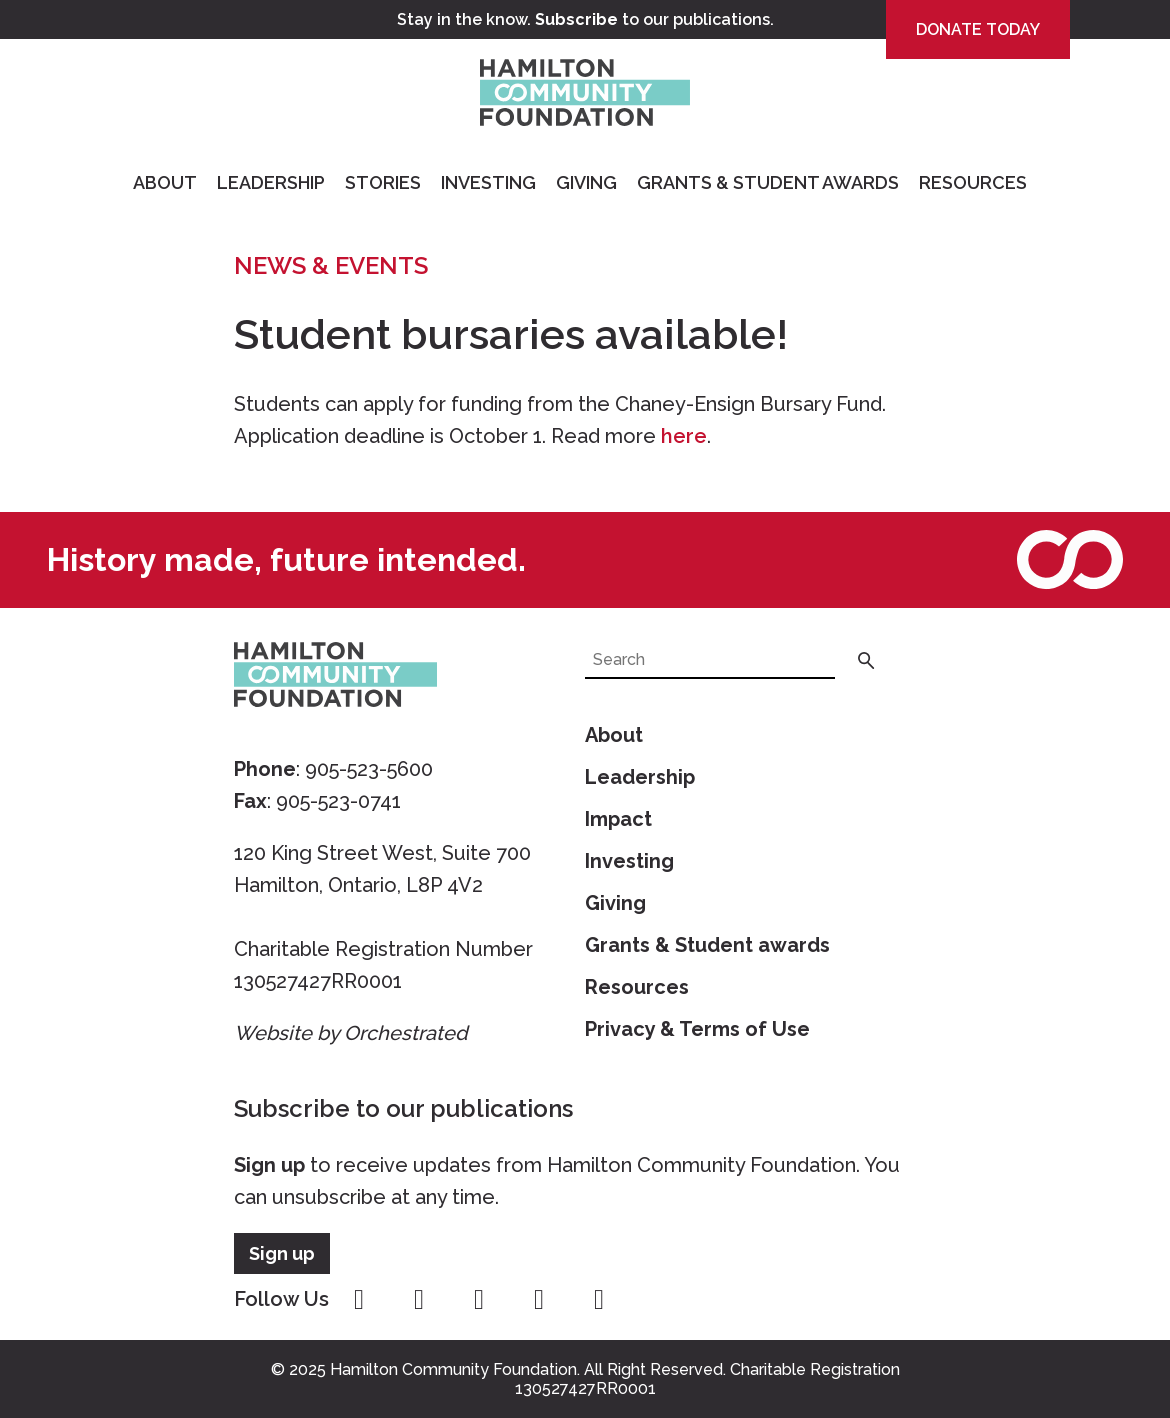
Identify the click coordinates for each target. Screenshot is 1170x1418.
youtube (539, 1300)
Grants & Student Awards (768, 182)
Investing (488, 182)
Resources (973, 182)
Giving (586, 182)
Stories (383, 182)
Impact (618, 819)
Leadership (271, 182)
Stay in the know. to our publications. (585, 19)
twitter (479, 1300)
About (165, 182)
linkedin (599, 1300)
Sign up (269, 1165)
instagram (419, 1300)
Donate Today (978, 29)
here (684, 436)
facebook (359, 1300)
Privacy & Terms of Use (697, 1029)
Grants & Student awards (707, 945)
